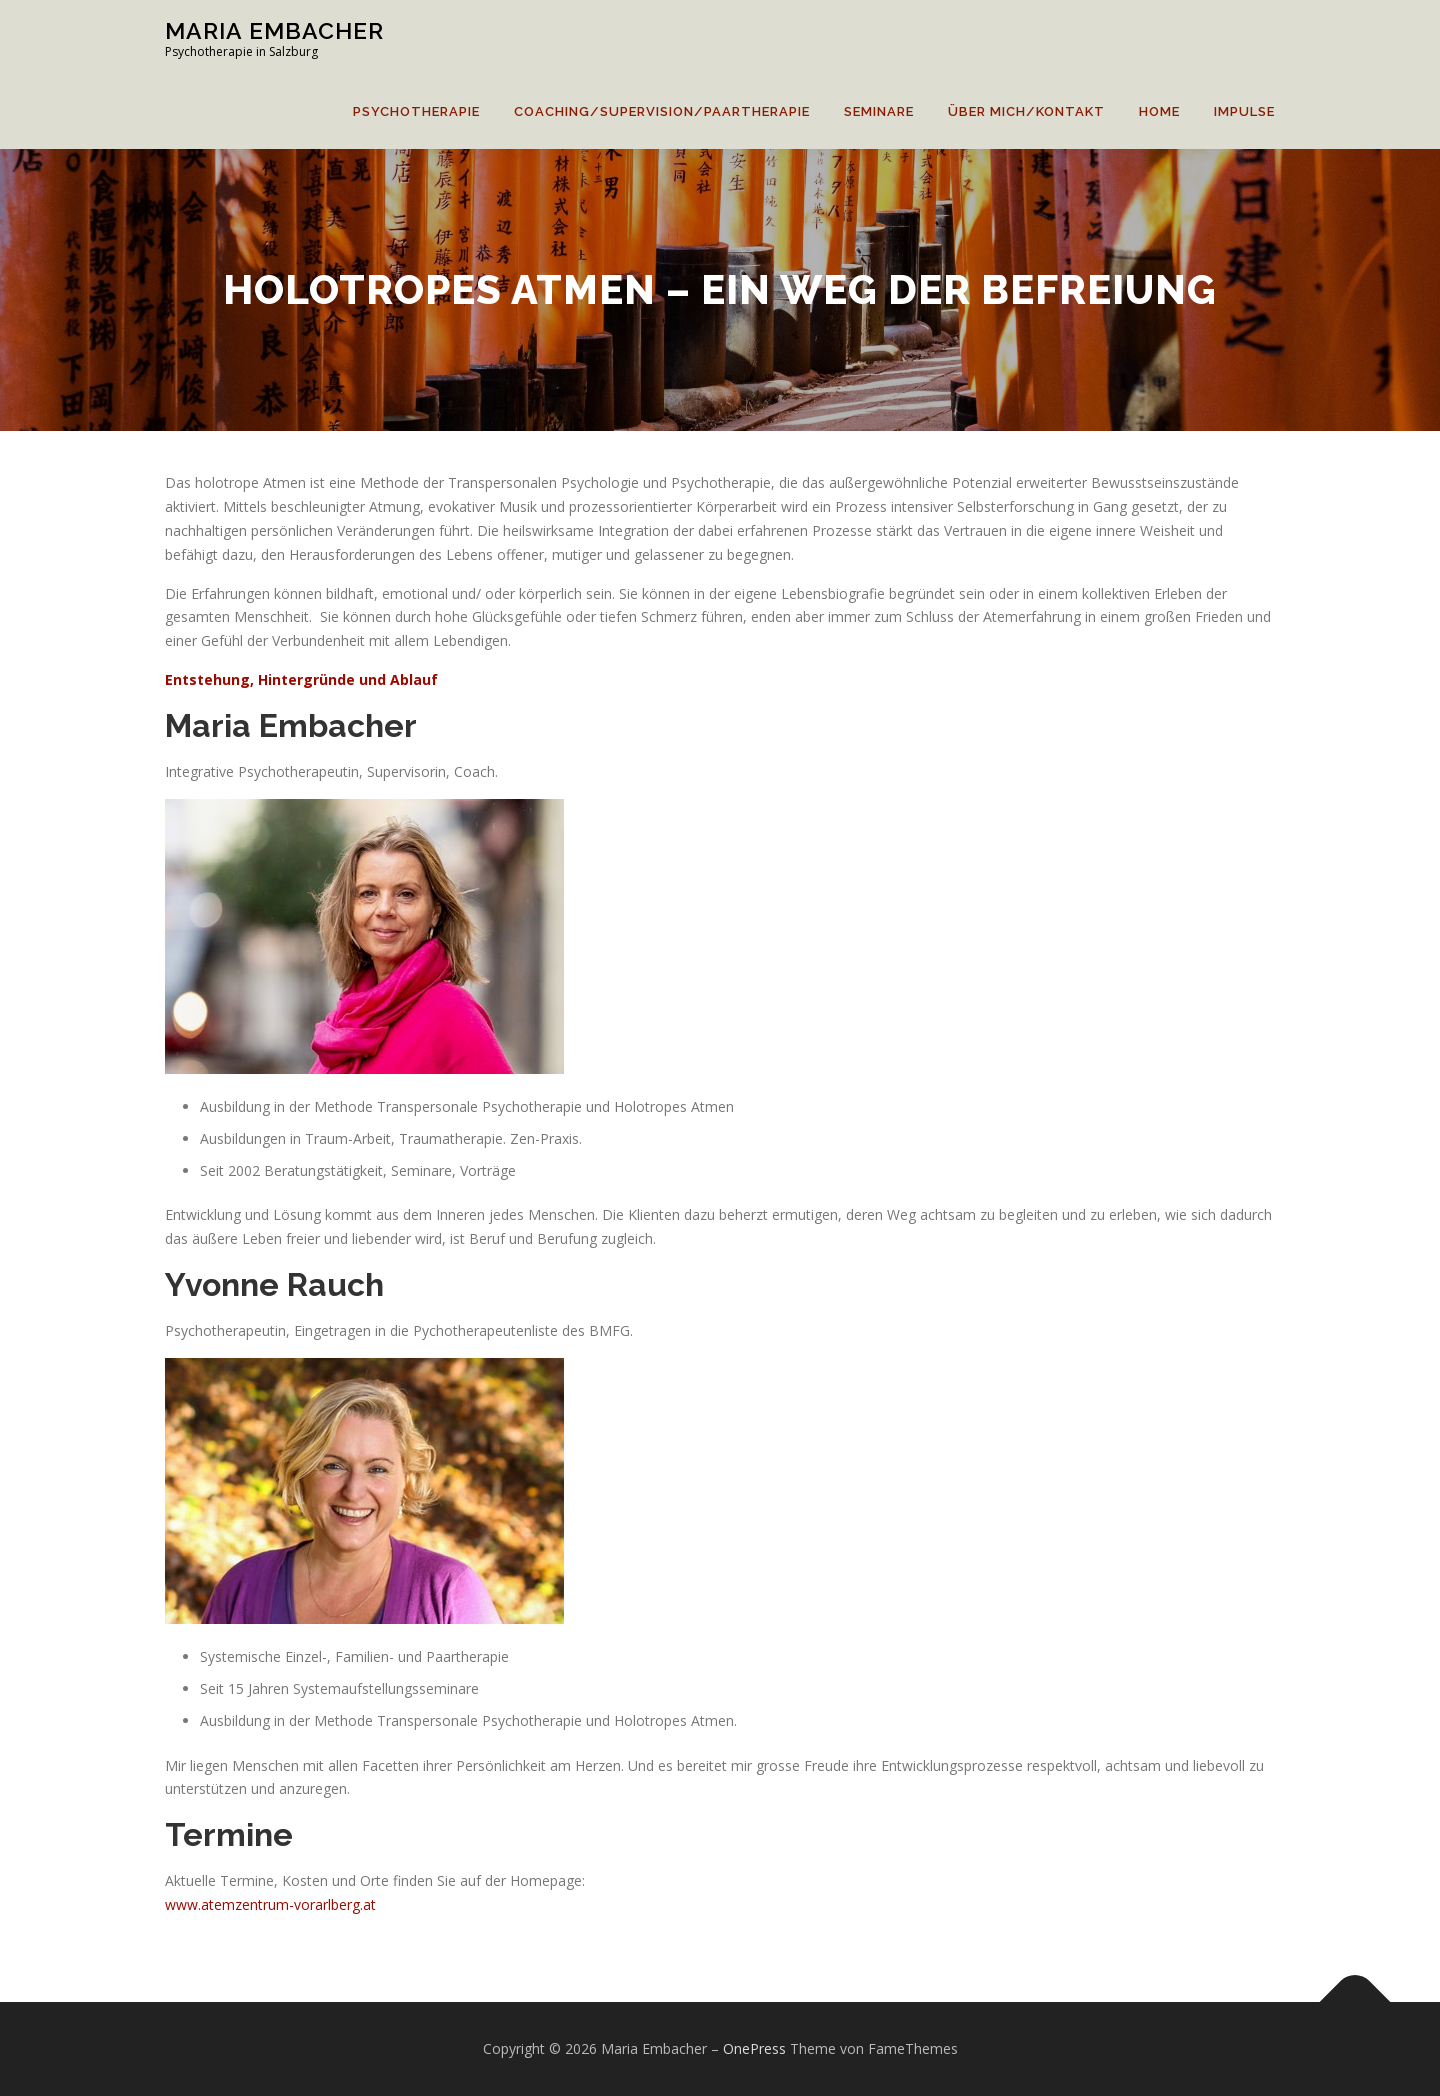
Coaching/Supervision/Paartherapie (662, 111)
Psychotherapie (416, 111)
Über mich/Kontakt (1026, 111)
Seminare (879, 111)
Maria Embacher (274, 30)
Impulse (1244, 111)
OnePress (754, 2048)
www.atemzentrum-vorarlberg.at (270, 1904)
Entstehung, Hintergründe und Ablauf (301, 679)
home (1159, 111)
